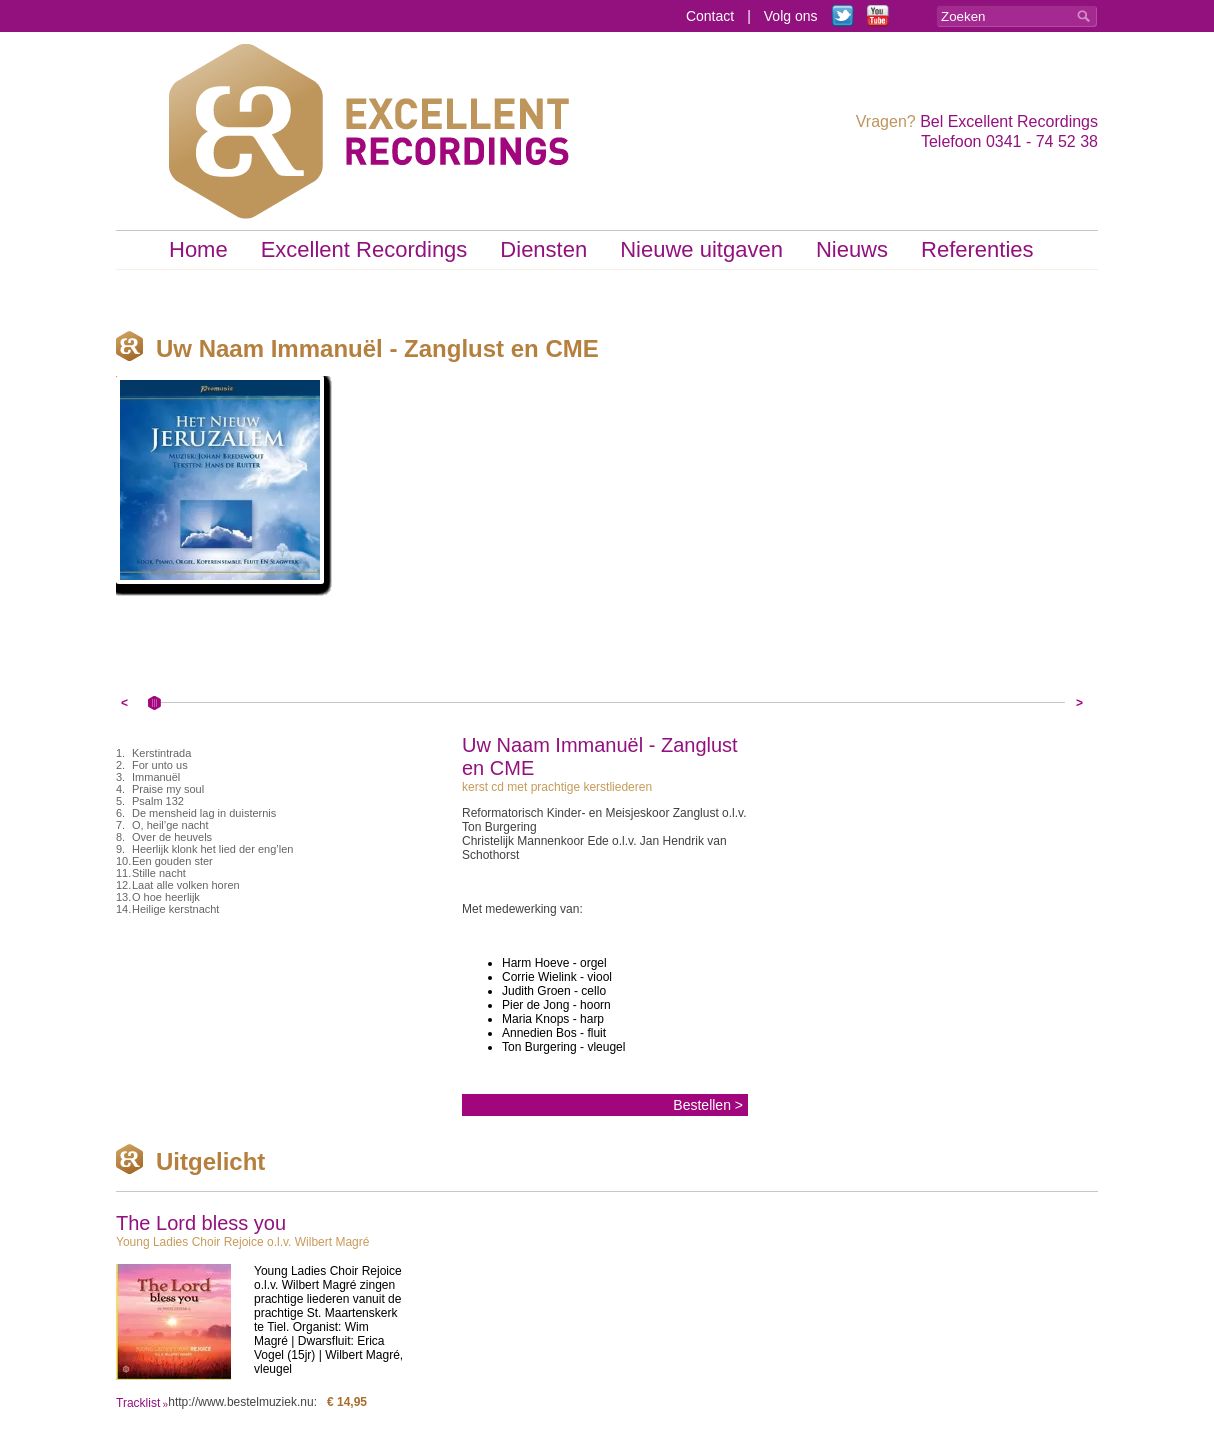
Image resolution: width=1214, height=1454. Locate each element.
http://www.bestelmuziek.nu (240, 1402)
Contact (710, 16)
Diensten (543, 249)
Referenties (977, 249)
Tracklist (138, 1403)
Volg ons (791, 16)
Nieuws (852, 249)
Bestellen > (708, 1105)
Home (198, 249)
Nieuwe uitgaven (701, 249)
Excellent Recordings (364, 249)
